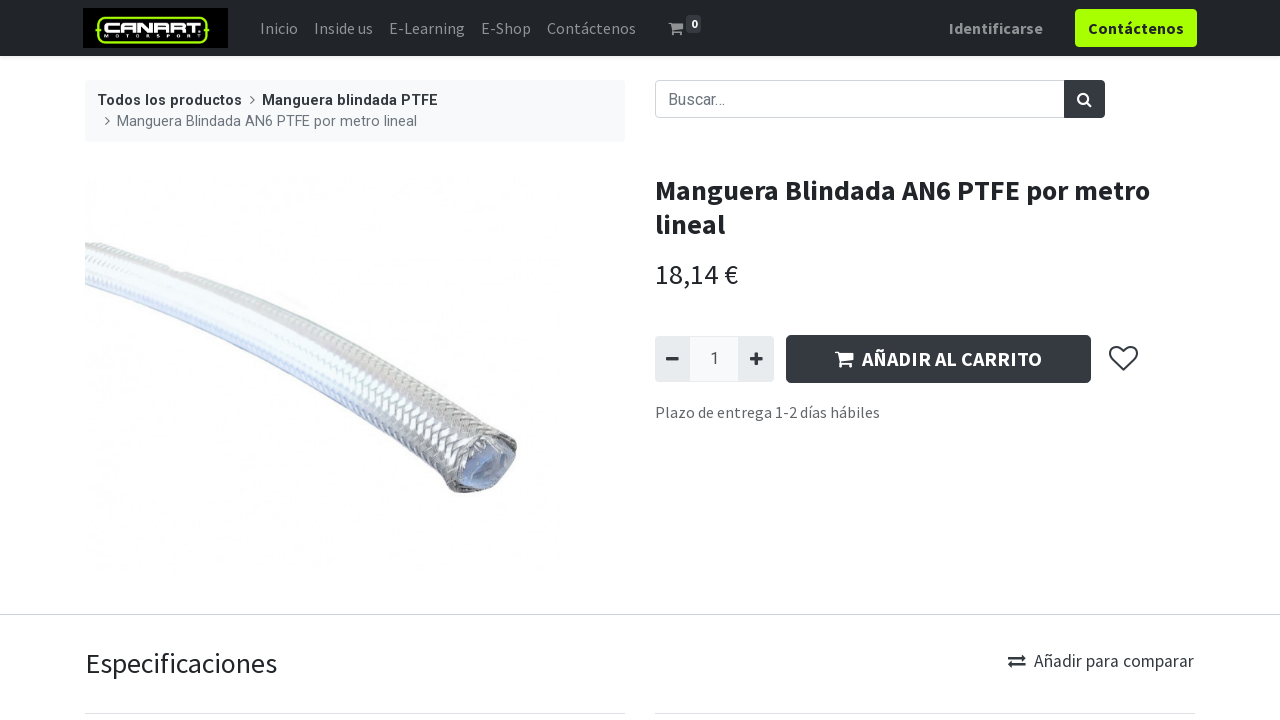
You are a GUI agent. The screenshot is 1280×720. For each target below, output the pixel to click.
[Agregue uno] (755, 359)
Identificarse (994, 28)
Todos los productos (169, 100)
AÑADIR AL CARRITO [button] (938, 358)
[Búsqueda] (1084, 99)
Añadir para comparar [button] (1101, 661)
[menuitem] (280, 28)
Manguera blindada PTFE (350, 100)
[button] (1122, 359)
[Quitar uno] (672, 359)
